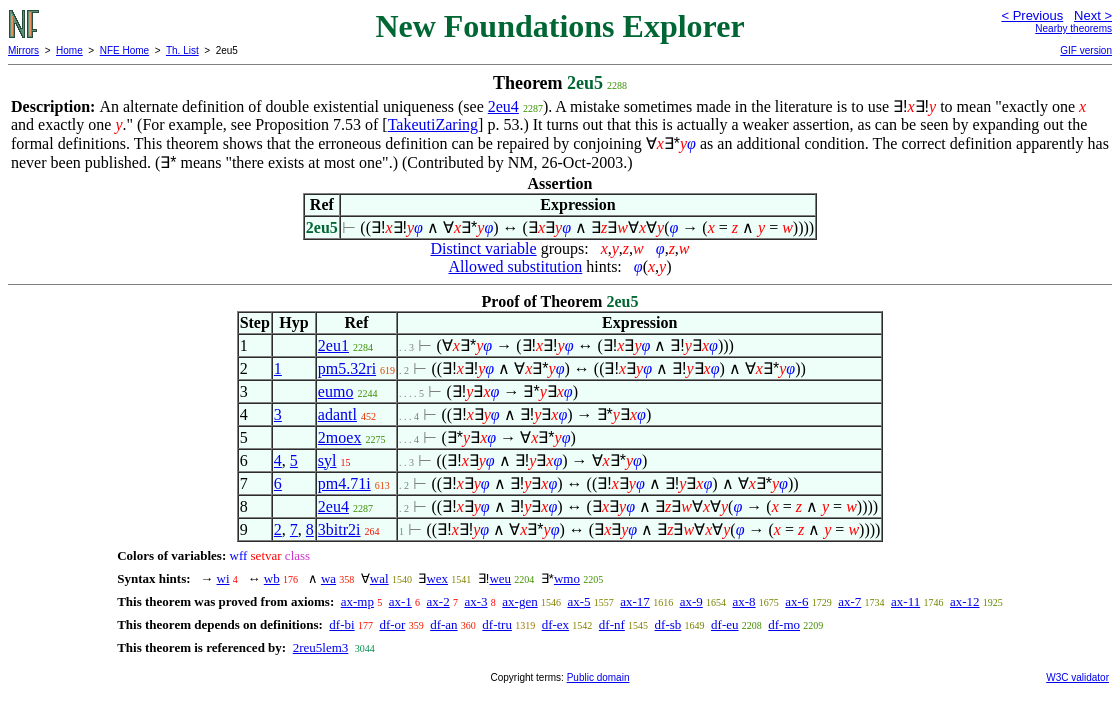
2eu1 (333, 345)
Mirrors (23, 50)
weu (500, 578)
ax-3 (475, 601)
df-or (392, 624)
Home (69, 50)
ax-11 (905, 601)
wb (272, 578)
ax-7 (849, 601)
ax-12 (965, 601)
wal (379, 578)
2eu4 (503, 106)
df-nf (612, 624)
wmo (567, 578)
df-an (443, 624)
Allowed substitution (515, 266)
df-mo (784, 624)
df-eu (724, 624)
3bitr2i (339, 529)
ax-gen (519, 601)
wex (437, 578)
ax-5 (578, 601)
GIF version (1086, 50)
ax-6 (796, 601)
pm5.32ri (347, 368)
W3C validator (1077, 677)
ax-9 (691, 601)
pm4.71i (344, 483)
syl (327, 460)
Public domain (598, 677)
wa (328, 578)
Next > (1093, 15)
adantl (337, 414)
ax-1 (400, 601)
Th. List (182, 50)
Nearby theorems (1073, 28)
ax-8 (743, 601)
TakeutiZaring (433, 124)
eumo (336, 391)
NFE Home (124, 50)
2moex (340, 437)
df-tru (497, 624)
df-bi (341, 624)
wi (223, 578)
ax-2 (438, 601)
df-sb (668, 624)
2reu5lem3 (321, 647)
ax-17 (635, 601)
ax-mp (357, 601)
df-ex (555, 624)
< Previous (1032, 15)
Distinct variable (483, 248)
